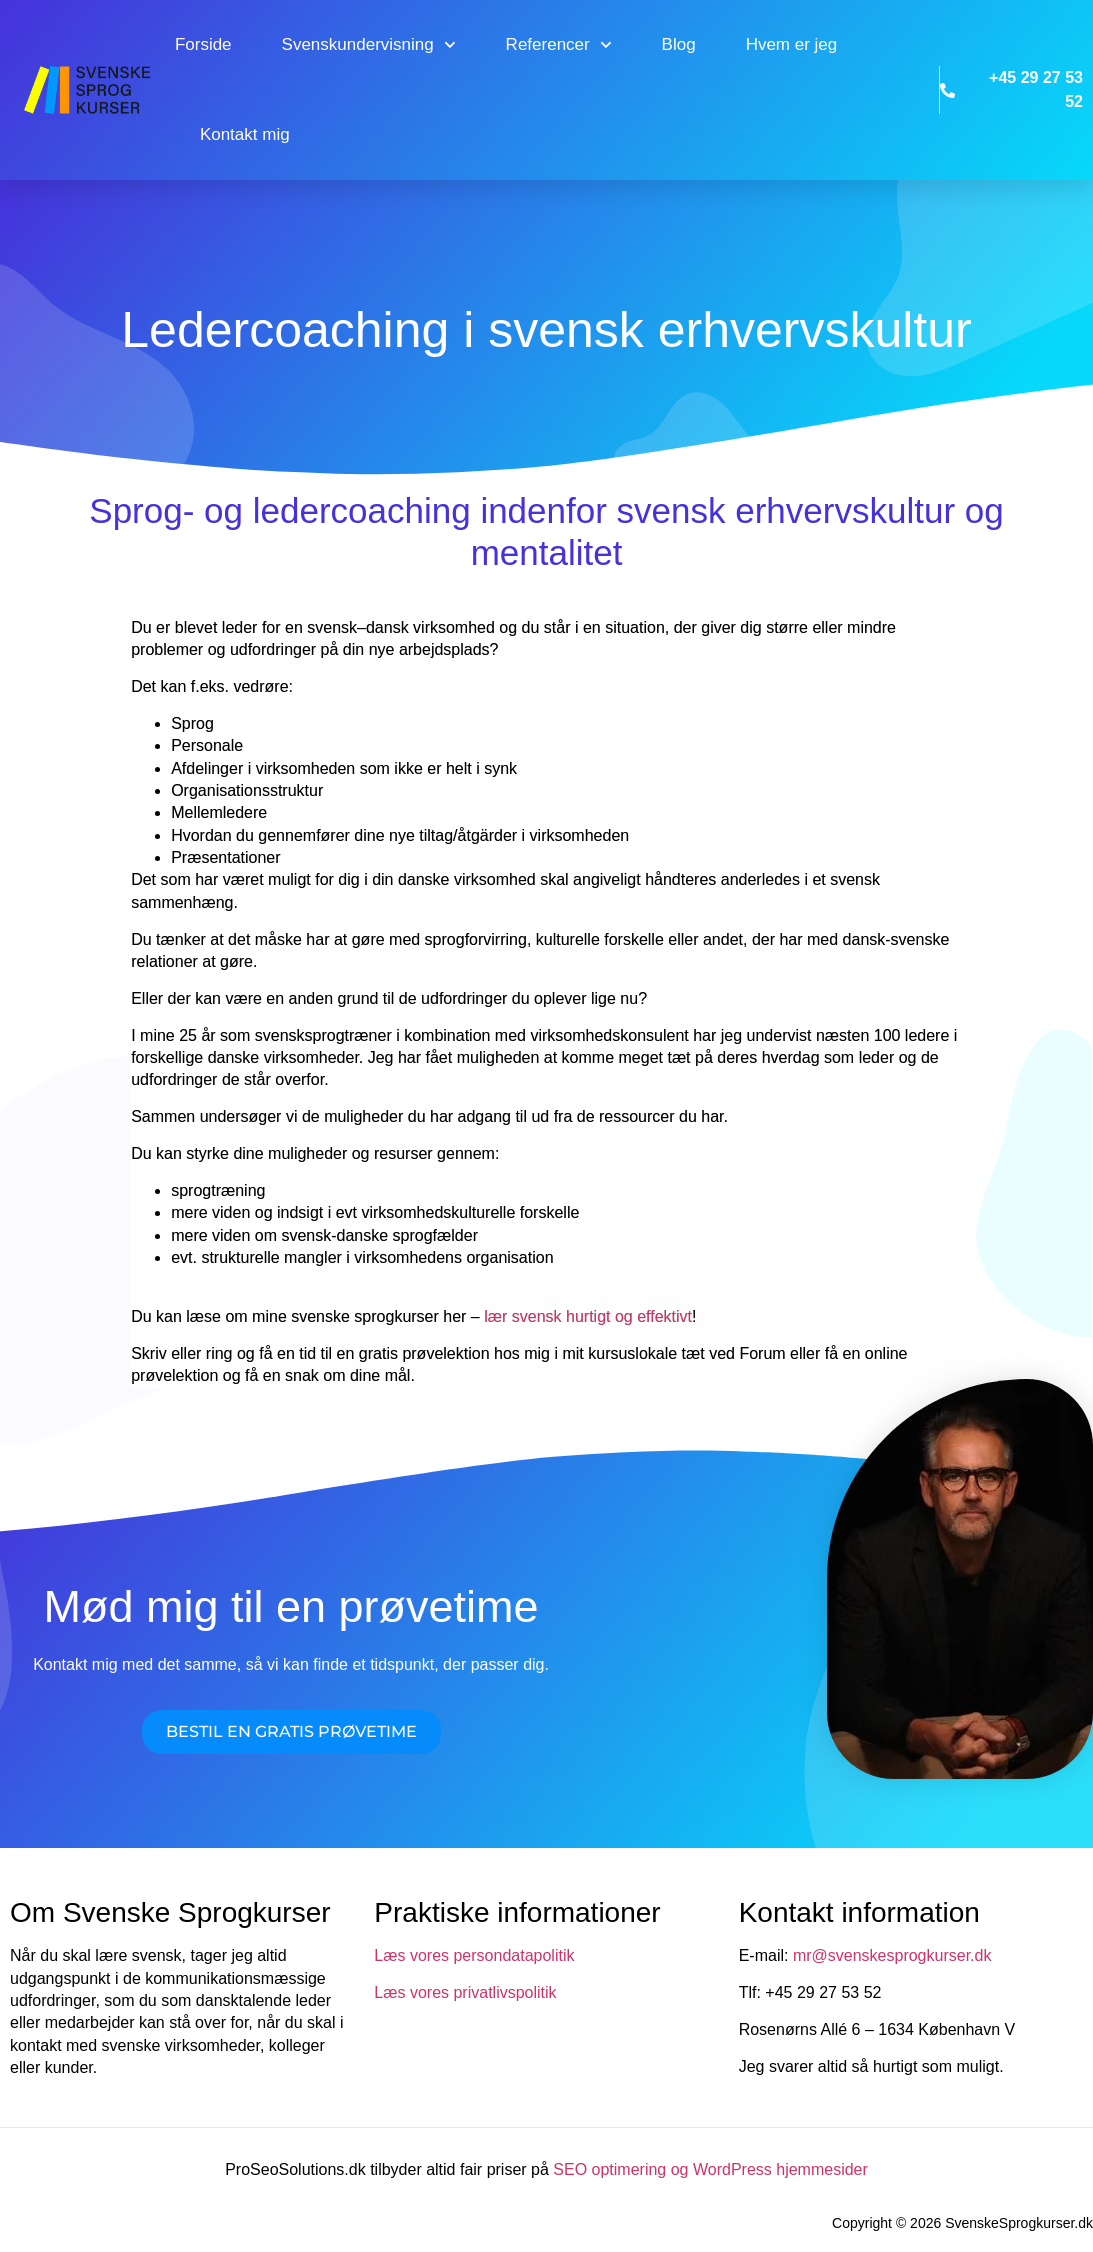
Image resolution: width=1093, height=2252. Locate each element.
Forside (203, 44)
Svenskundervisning (369, 45)
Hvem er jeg (792, 44)
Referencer (559, 45)
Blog (679, 44)
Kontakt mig (245, 134)
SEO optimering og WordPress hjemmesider (710, 2169)
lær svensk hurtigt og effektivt (588, 1316)
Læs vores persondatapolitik (474, 1955)
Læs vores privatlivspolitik (465, 1992)
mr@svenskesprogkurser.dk (892, 1955)
